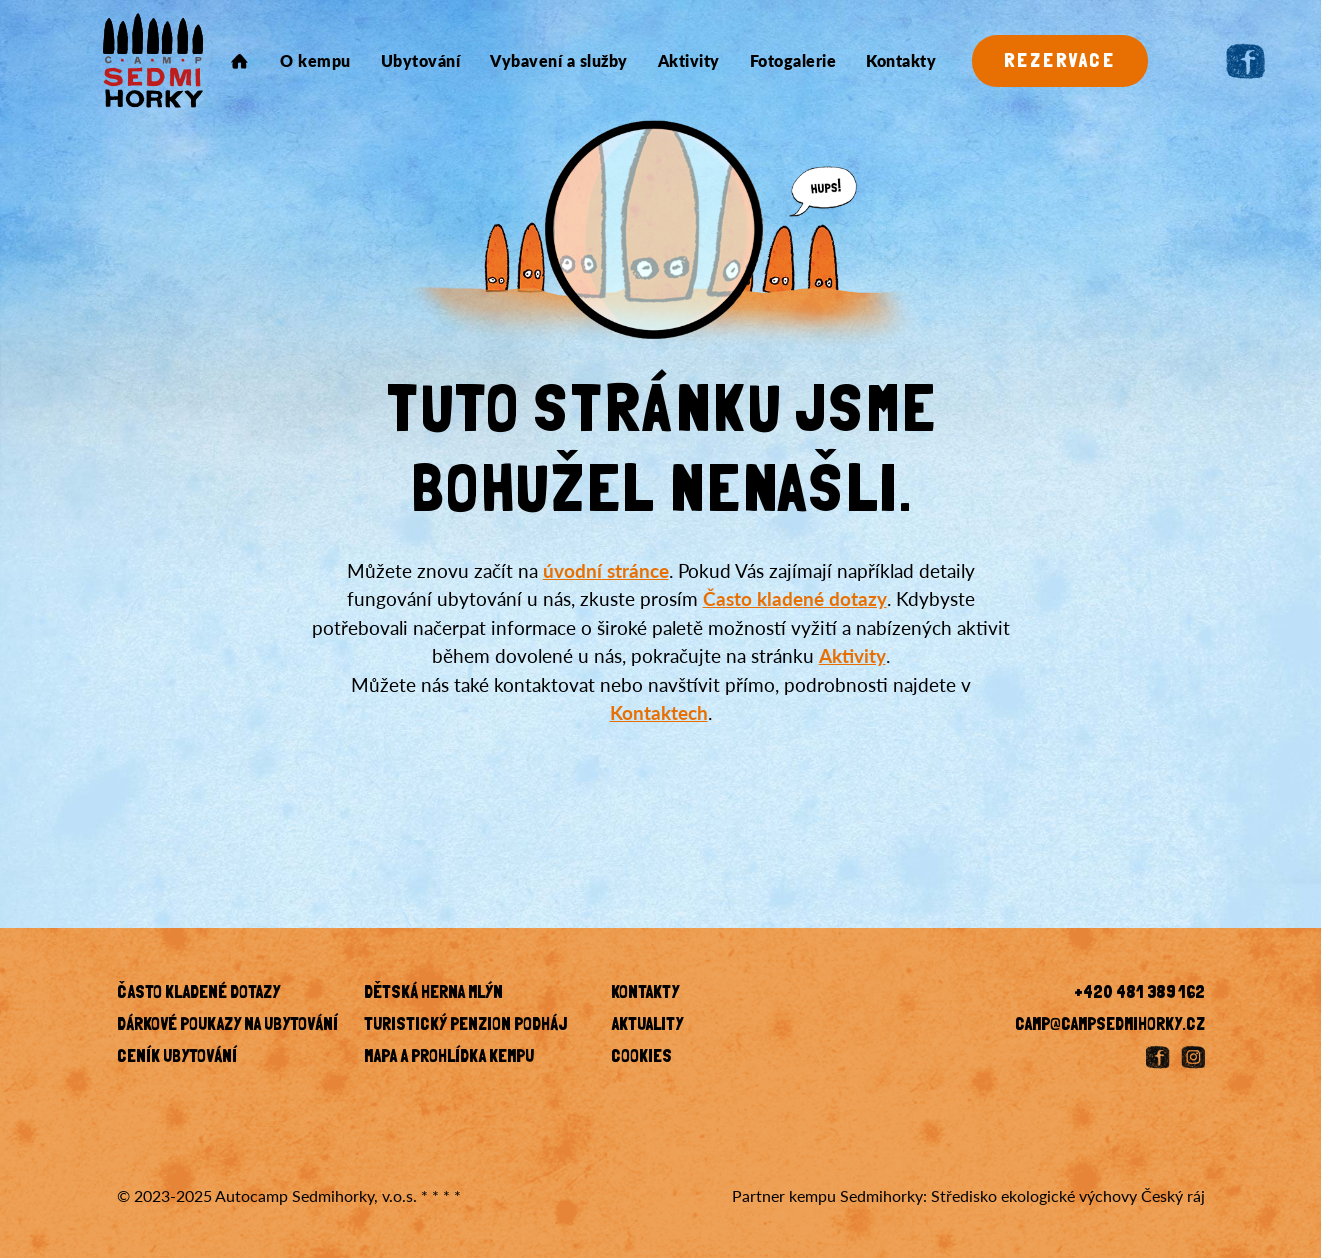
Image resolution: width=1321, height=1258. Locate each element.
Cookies (641, 1058)
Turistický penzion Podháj (465, 1026)
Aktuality (647, 1026)
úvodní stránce (606, 570)
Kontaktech (659, 712)
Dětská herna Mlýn (433, 994)
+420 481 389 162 (1139, 994)
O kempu (315, 61)
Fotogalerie (793, 61)
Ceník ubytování (177, 1058)
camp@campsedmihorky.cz (1110, 1026)
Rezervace (1060, 62)
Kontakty (901, 61)
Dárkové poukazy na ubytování (227, 1026)
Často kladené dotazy (795, 598)
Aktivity (689, 61)
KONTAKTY (645, 994)
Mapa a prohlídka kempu (449, 1058)
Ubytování (421, 61)
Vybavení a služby (559, 61)
